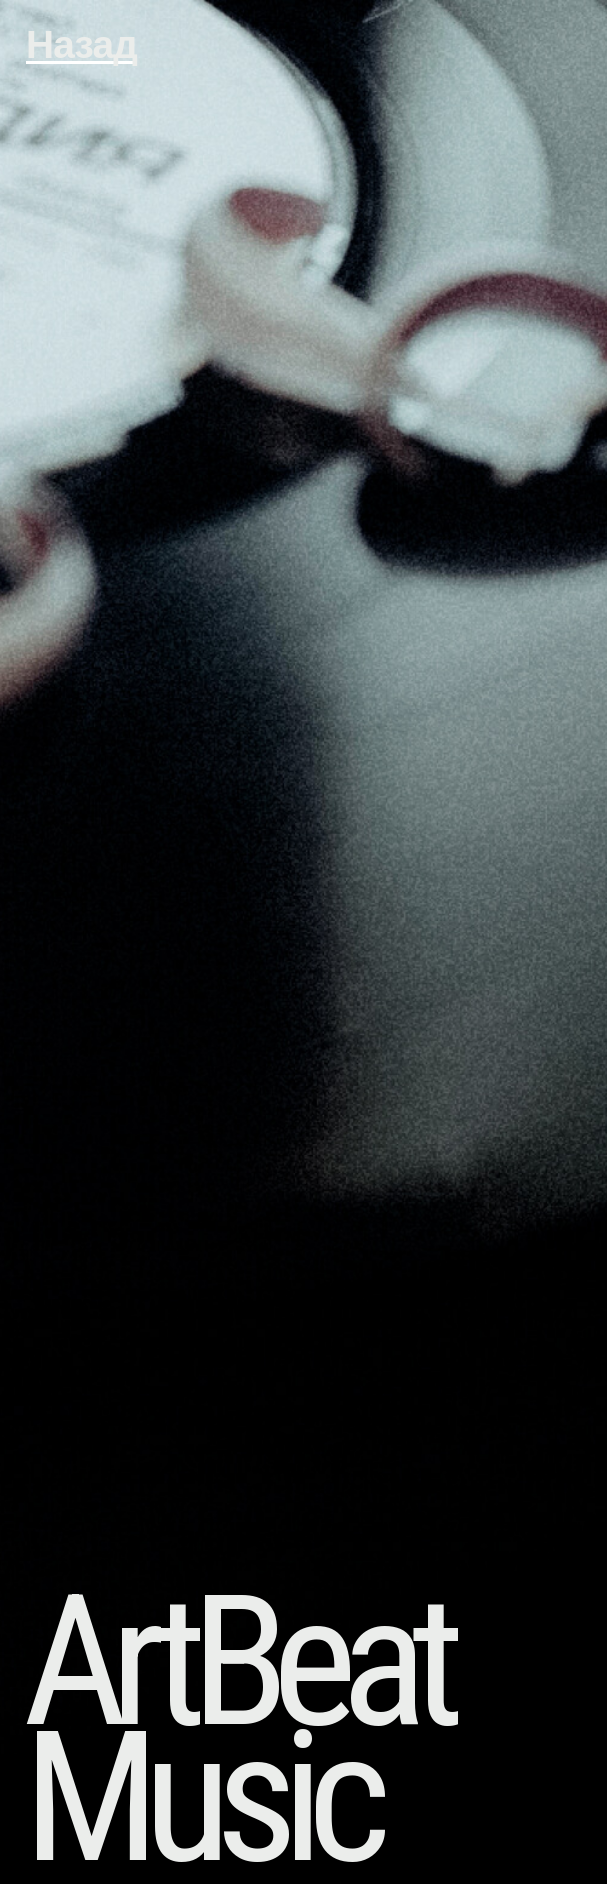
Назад (81, 45)
